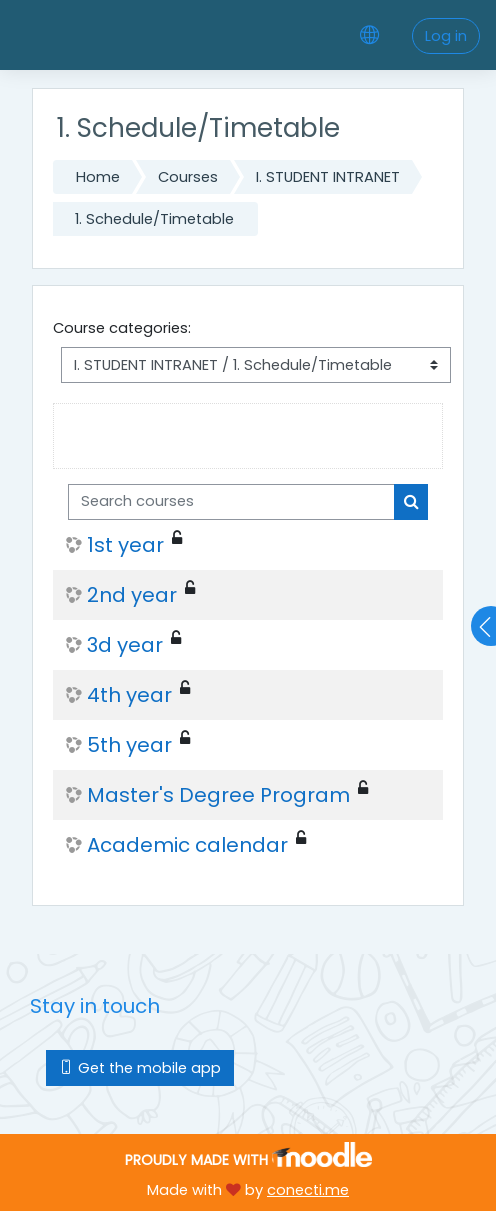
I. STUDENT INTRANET (328, 177)
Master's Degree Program (218, 795)
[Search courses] (231, 502)
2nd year (132, 595)
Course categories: (122, 328)
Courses (188, 177)
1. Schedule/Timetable (154, 219)
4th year (129, 695)
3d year (125, 645)
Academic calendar (187, 845)
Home (98, 177)
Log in (446, 36)
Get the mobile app (140, 1068)
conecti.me (308, 1190)
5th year (129, 745)
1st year (125, 545)
